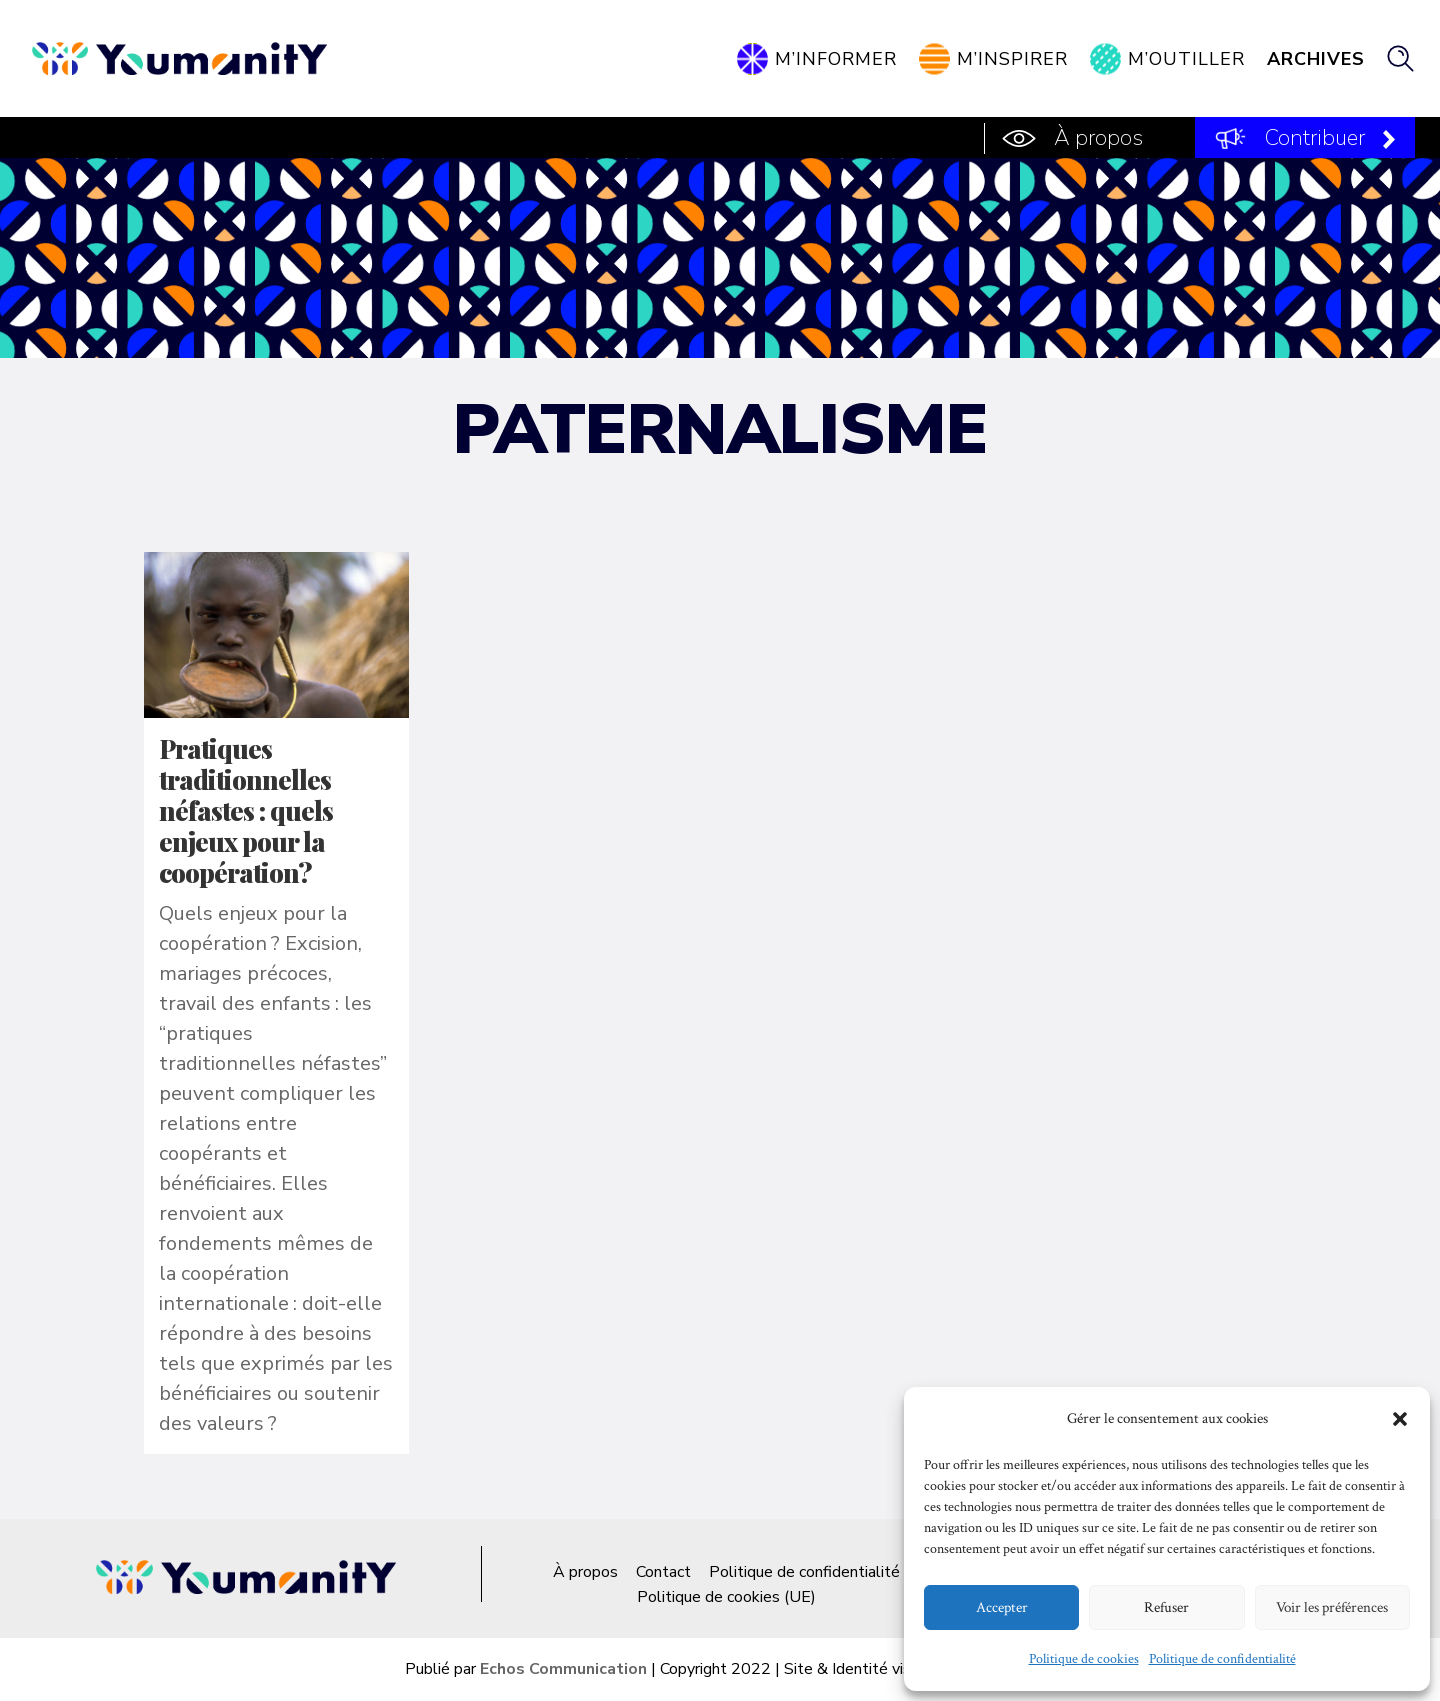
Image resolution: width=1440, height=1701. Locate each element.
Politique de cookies (1084, 1659)
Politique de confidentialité (1222, 1659)
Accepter (1002, 1607)
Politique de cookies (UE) (726, 1597)
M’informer (836, 59)
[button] (1400, 1419)
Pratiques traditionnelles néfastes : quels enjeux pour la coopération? (246, 811)
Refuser (1166, 1607)
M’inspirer (1012, 59)
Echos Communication (563, 1669)
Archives (1316, 59)
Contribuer (1315, 138)
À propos (1098, 138)
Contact (663, 1572)
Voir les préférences (1332, 1607)
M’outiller (1186, 59)
